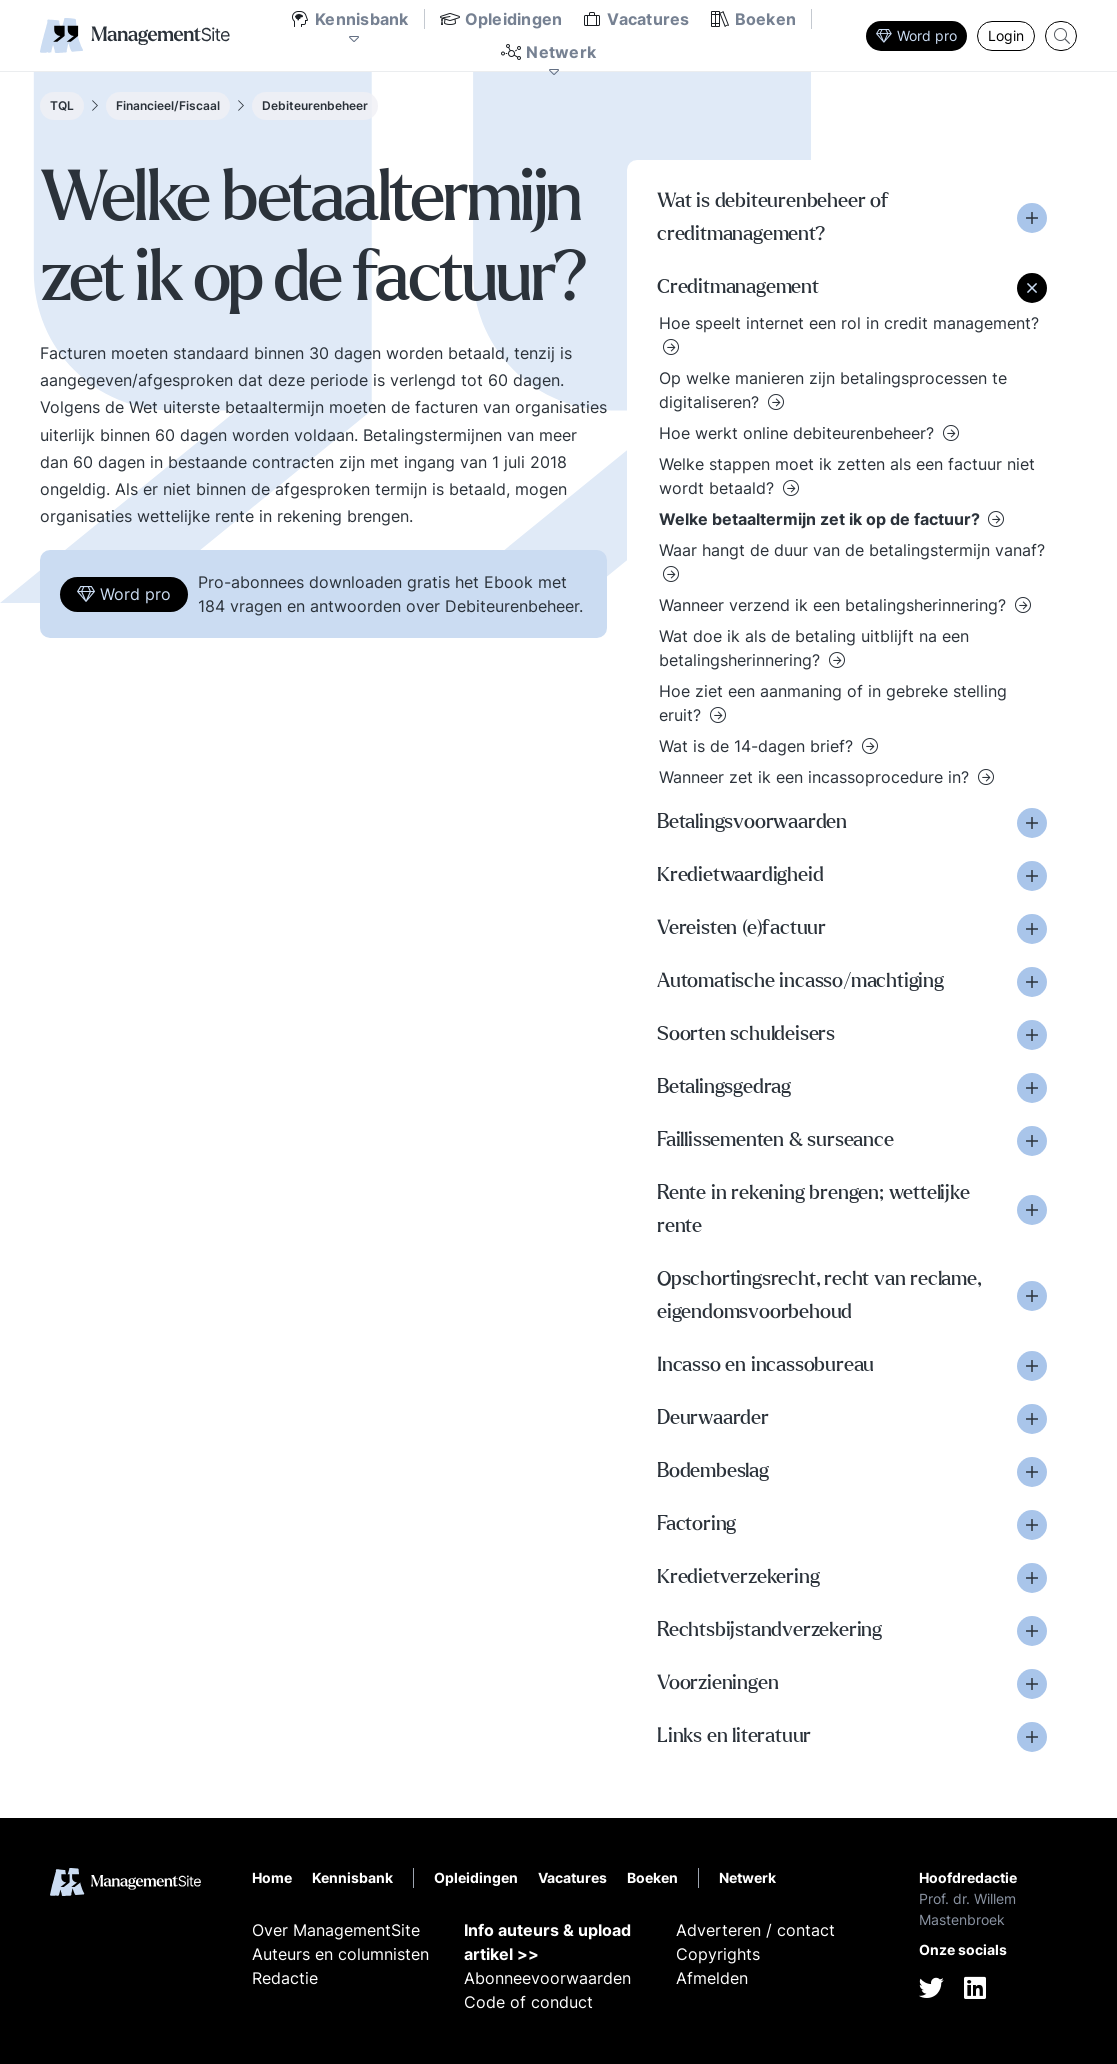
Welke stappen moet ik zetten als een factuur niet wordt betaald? (847, 476)
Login (1006, 35)
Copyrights (718, 1954)
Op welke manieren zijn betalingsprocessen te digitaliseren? (833, 390)
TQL (62, 105)
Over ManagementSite (336, 1930)
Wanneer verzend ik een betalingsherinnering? (835, 605)
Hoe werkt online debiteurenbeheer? (799, 433)
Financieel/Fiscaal (168, 105)
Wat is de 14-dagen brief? (758, 746)
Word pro (916, 35)
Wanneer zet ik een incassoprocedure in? (816, 777)
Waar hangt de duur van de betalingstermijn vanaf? (852, 550)
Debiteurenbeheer (315, 105)
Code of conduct (528, 2002)
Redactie (285, 1978)
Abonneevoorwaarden (547, 1978)
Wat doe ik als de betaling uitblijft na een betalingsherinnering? (814, 648)
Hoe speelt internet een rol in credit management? (849, 323)
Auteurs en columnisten (340, 1954)
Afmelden (712, 1978)
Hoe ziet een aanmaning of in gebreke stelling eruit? (833, 703)
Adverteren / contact (755, 1930)
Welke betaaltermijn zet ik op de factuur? (821, 519)
